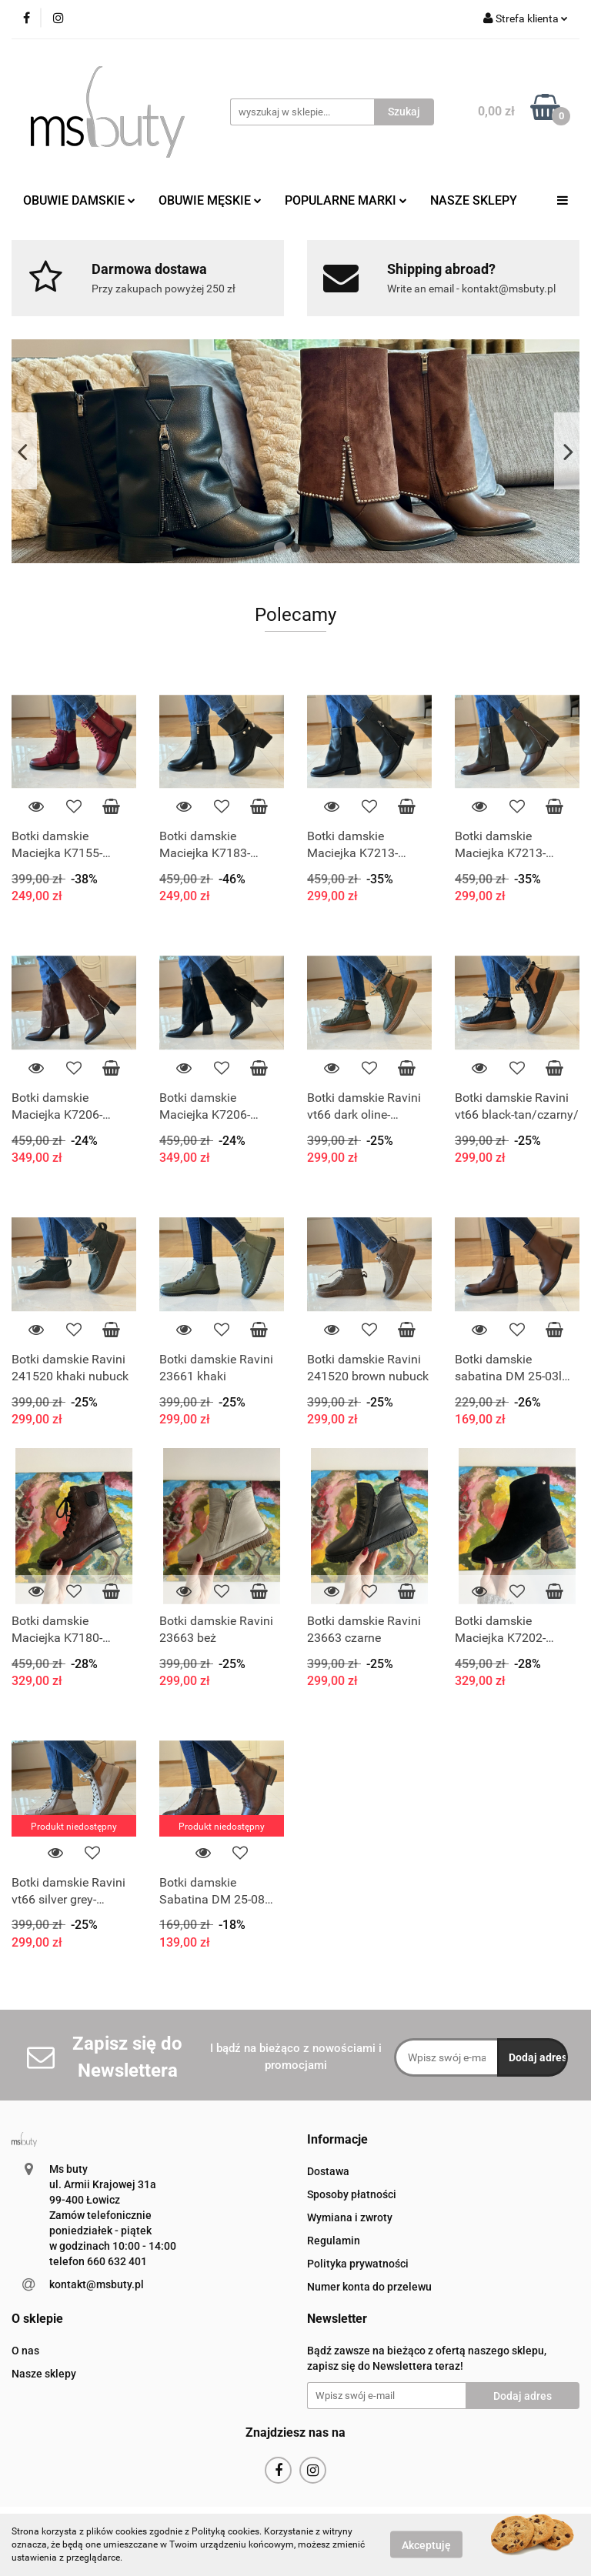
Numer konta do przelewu (369, 2287)
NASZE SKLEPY (473, 200)
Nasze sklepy (44, 2373)
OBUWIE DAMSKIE (79, 200)
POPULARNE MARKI (346, 200)
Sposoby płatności (351, 2194)
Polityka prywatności (358, 2263)
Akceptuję (426, 2545)
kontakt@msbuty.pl (96, 2284)
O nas (25, 2350)
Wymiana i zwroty (349, 2217)
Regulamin (333, 2240)
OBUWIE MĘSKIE (210, 200)
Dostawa (328, 2171)
